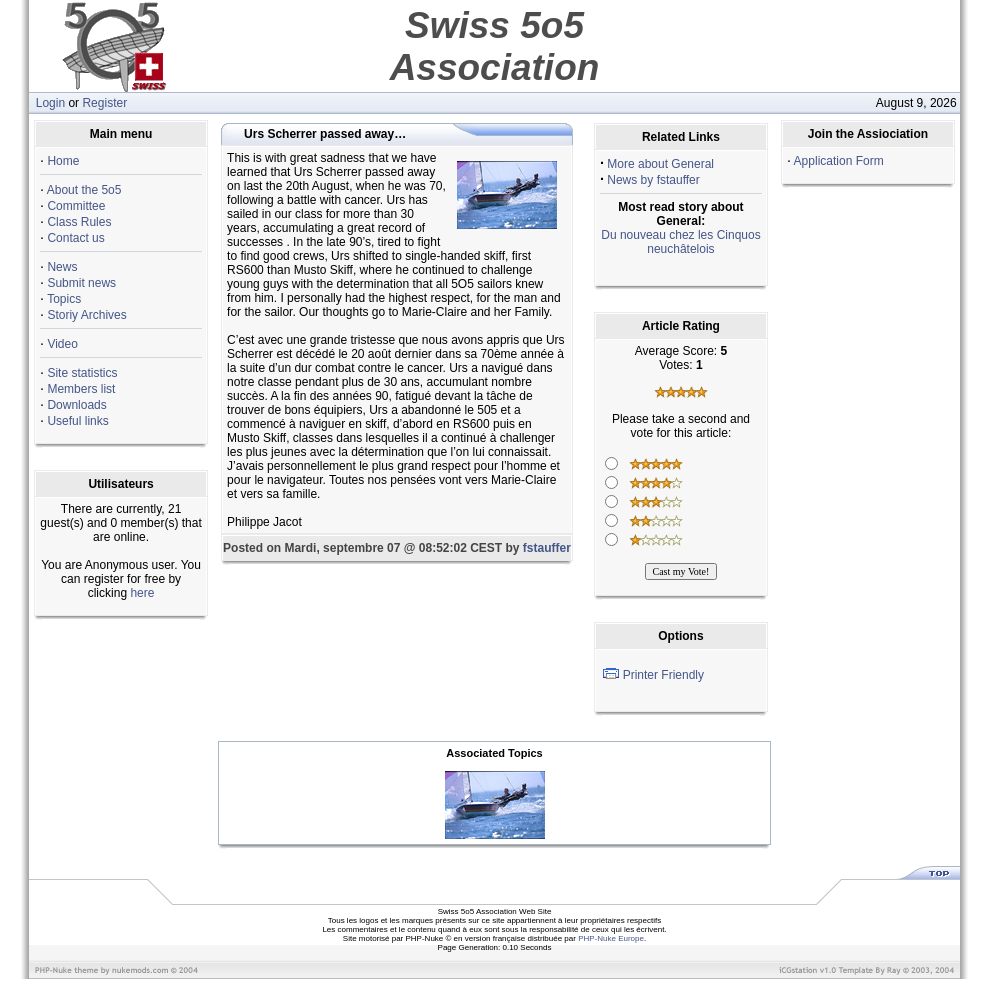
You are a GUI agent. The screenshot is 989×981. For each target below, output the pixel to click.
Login (50, 103)
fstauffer (547, 548)
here (142, 593)
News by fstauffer (653, 180)
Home (63, 161)
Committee (76, 206)
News (62, 267)
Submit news (81, 283)
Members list (81, 389)
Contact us (75, 238)
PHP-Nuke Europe (611, 938)
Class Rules (79, 222)
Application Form (839, 161)
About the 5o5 (84, 190)
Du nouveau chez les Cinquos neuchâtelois (680, 242)
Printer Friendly (663, 675)
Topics (64, 299)
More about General (660, 164)
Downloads (76, 405)
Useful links (77, 421)
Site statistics (82, 373)
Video (62, 344)
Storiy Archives (86, 315)
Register (104, 103)
